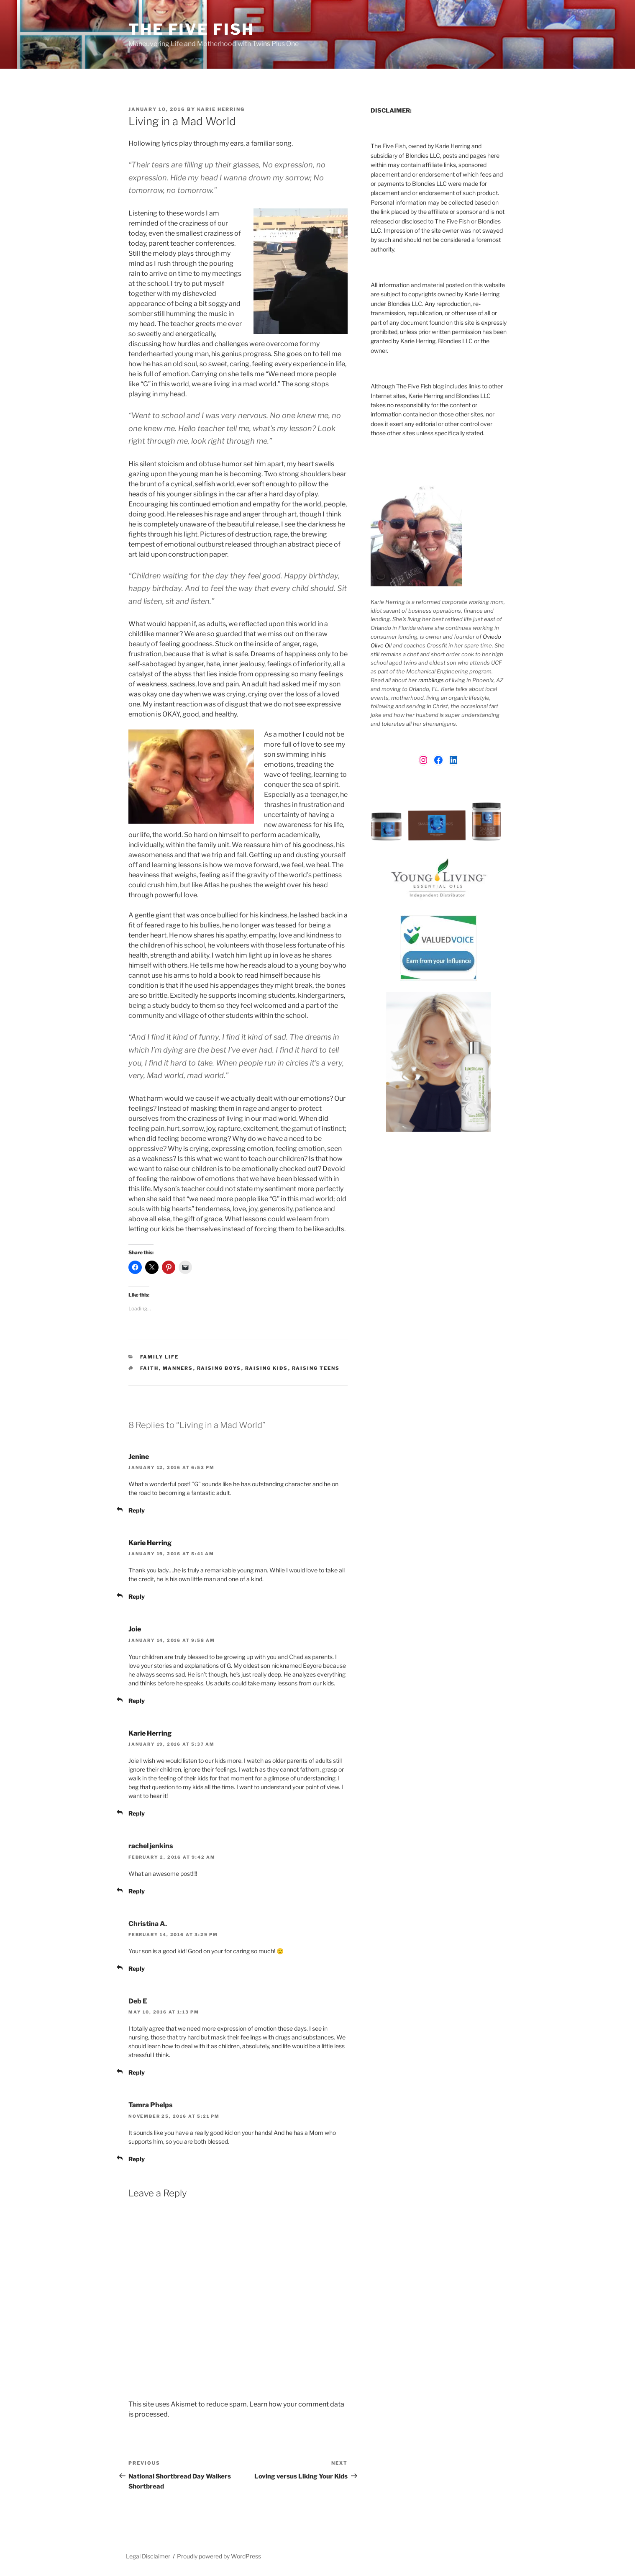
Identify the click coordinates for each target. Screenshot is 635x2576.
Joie (134, 1629)
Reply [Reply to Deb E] (136, 2072)
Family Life (159, 1357)
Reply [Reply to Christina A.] (136, 1968)
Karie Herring (221, 109)
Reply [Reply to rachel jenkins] (136, 1891)
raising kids (266, 1368)
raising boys (219, 1368)
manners (178, 1368)
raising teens (316, 1368)
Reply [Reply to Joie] (136, 1700)
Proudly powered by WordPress (219, 2556)
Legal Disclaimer (148, 2556)
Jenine (138, 1457)
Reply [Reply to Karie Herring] (136, 1596)
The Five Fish (191, 29)
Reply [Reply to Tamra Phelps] (136, 2159)
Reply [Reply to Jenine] (136, 1510)
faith (149, 1368)
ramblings (431, 680)
